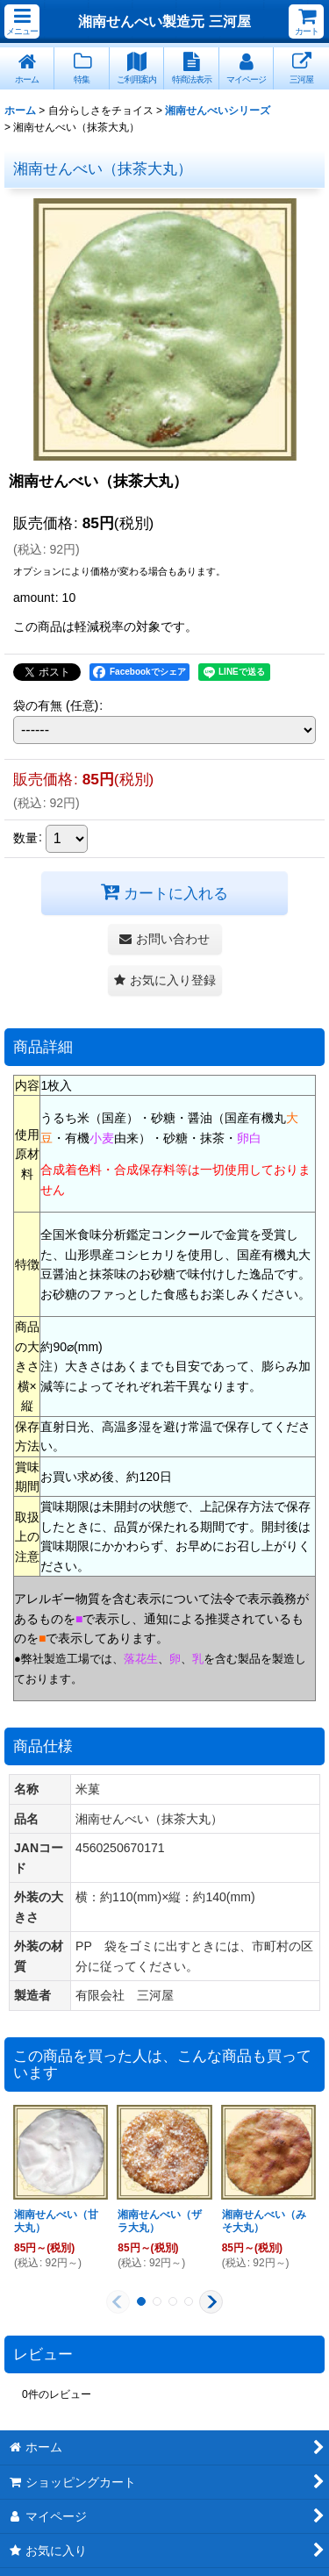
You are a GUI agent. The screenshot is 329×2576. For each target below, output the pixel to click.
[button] (21, 21)
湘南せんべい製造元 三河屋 (164, 21)
